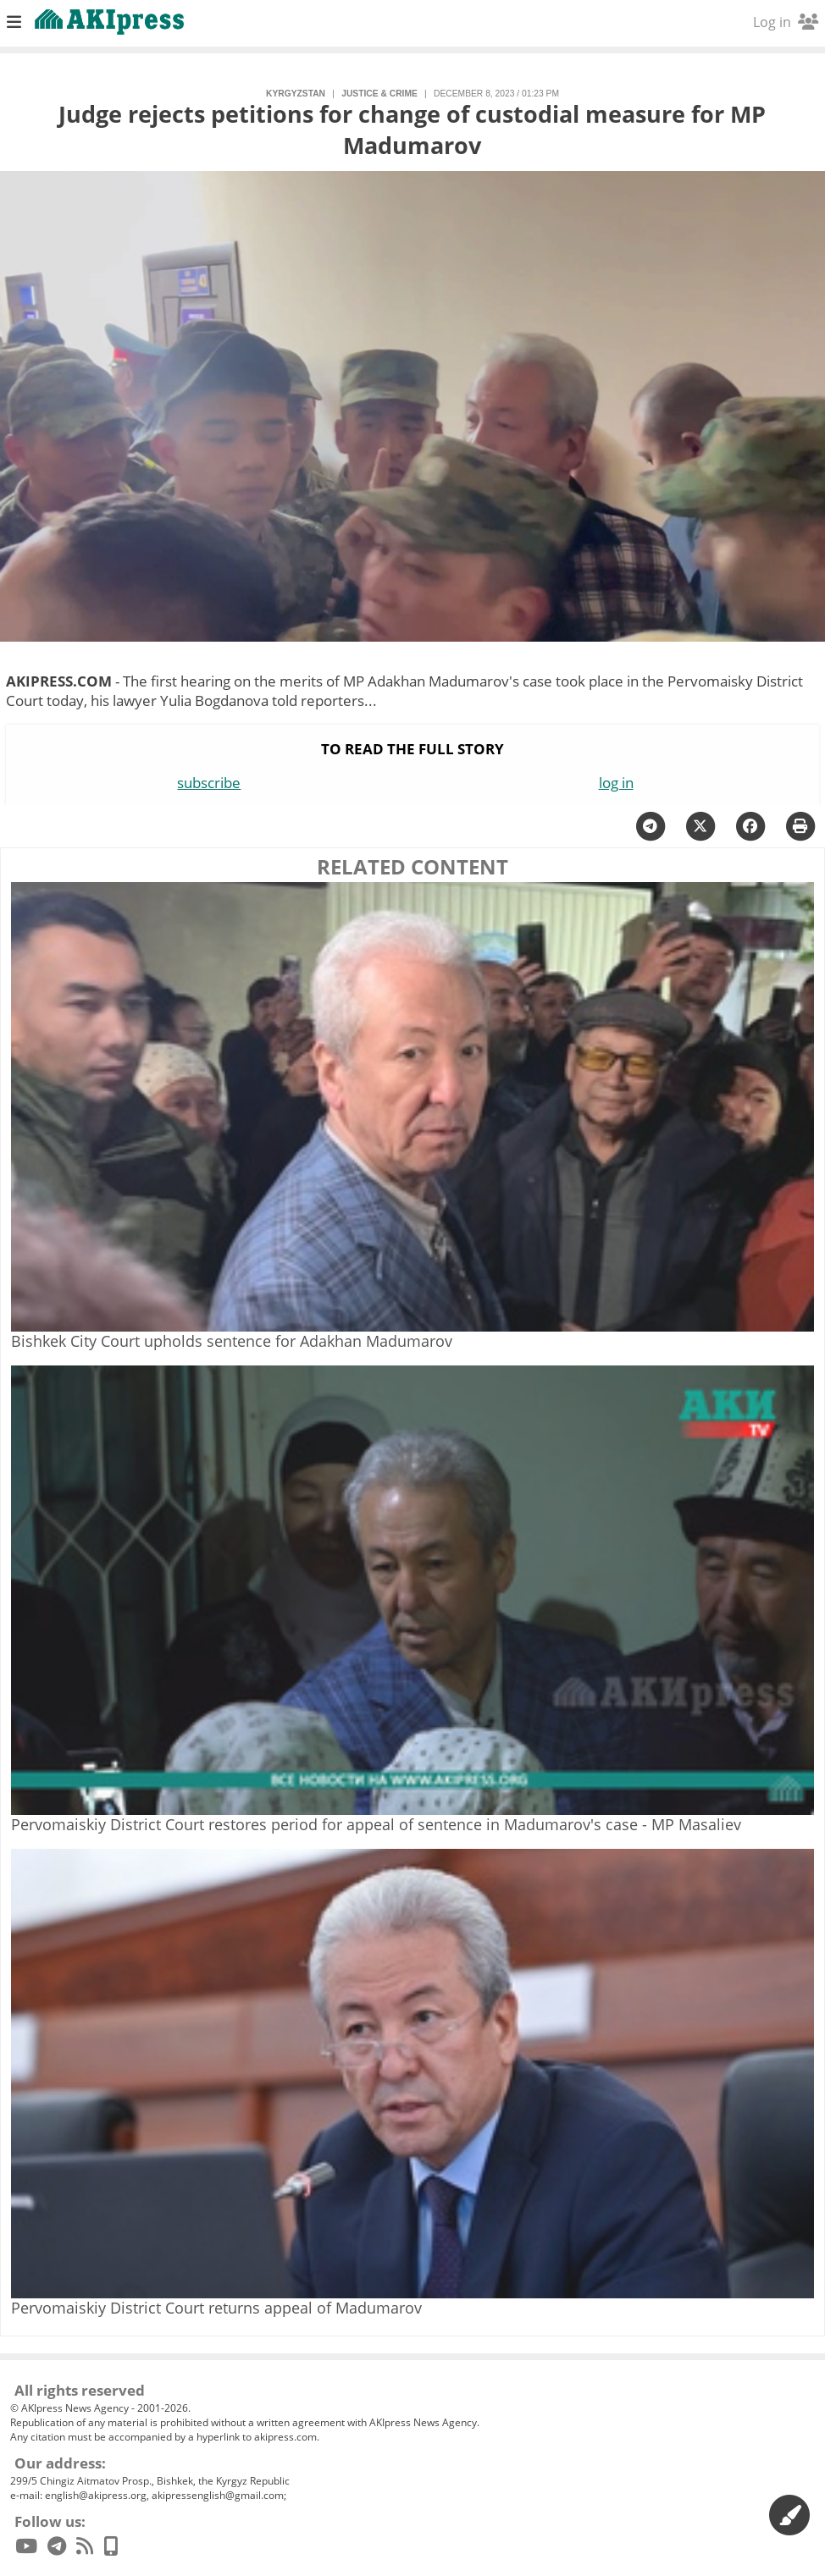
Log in (785, 22)
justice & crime (379, 93)
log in (616, 782)
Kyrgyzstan (295, 93)
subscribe (209, 782)
